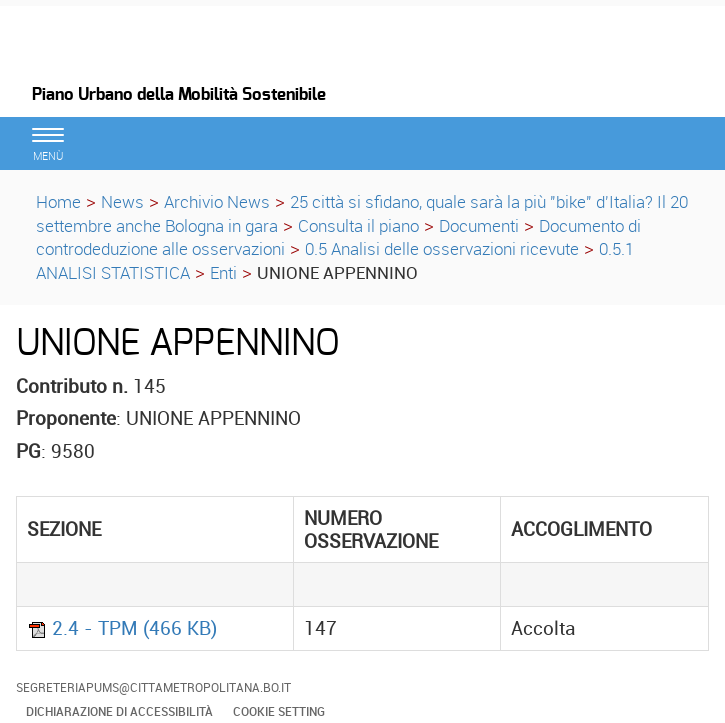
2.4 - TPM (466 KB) (122, 628)
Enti (223, 272)
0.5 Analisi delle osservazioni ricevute (442, 248)
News (122, 201)
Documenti (479, 225)
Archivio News (217, 201)
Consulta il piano (358, 225)
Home (58, 201)
